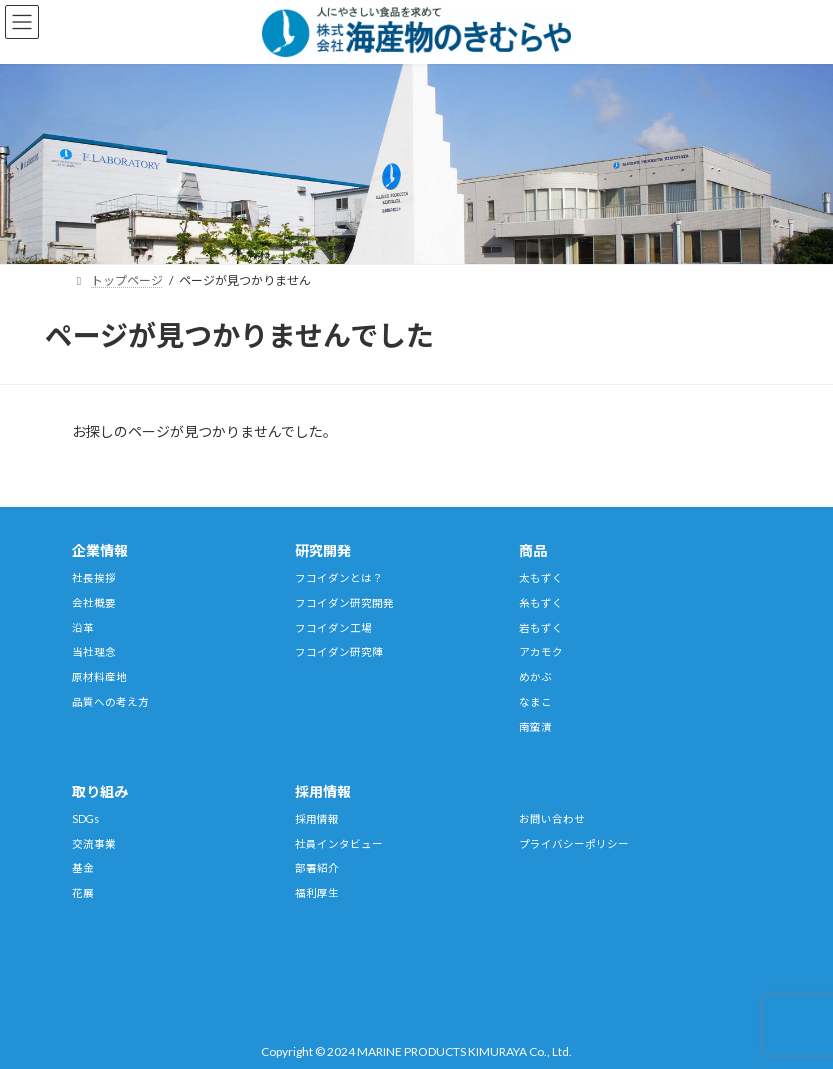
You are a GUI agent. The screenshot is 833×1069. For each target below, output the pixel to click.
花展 (83, 893)
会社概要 (94, 603)
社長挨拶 (94, 578)
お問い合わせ (552, 819)
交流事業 (94, 844)
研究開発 (323, 550)
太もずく (541, 578)
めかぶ (535, 677)
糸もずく (541, 603)
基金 (83, 868)
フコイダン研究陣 (339, 652)
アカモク (541, 652)
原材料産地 (99, 677)
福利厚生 (317, 893)
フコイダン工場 (333, 628)
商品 (533, 550)
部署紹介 (317, 868)
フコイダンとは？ (339, 578)
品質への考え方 (110, 702)
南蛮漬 (535, 727)
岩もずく (541, 628)
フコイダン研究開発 (344, 603)
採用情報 (323, 791)
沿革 (83, 628)
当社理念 (94, 652)
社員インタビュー (339, 844)
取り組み (100, 791)
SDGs (85, 819)
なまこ (535, 702)
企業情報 (100, 550)
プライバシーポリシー (574, 844)
